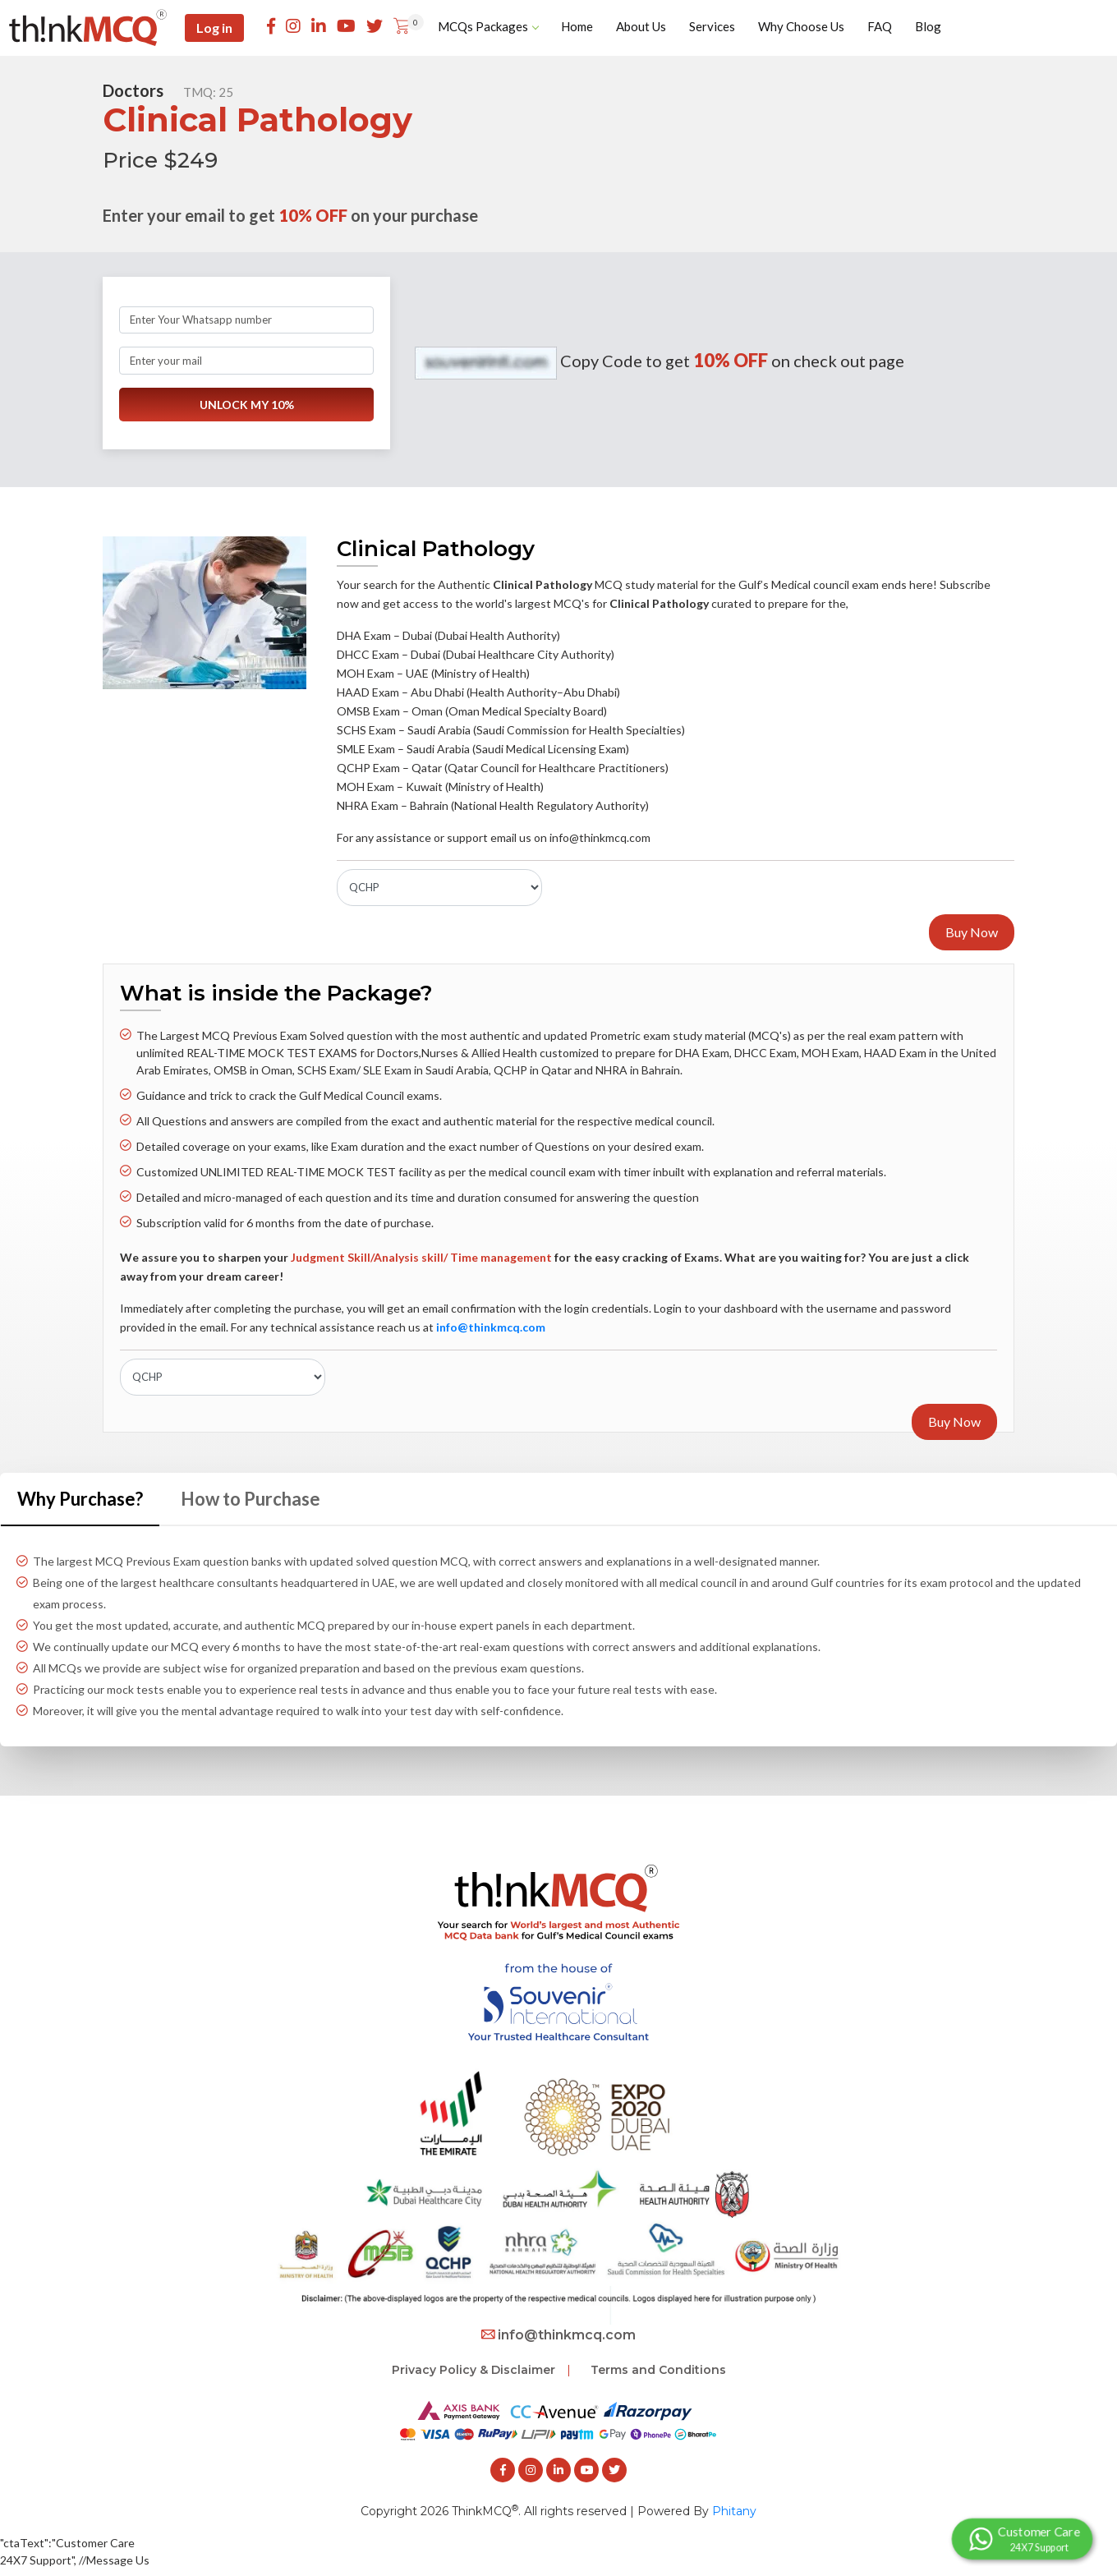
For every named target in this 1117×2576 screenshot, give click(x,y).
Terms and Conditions (658, 2369)
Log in (214, 27)
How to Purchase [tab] (250, 1499)
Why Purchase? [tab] (80, 1499)
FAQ (879, 26)
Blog (928, 26)
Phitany (734, 2511)
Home (577, 26)
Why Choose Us (801, 26)
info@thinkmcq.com (558, 2335)
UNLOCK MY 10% (247, 405)
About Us (641, 26)
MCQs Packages (488, 26)
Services (712, 26)
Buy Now (971, 932)
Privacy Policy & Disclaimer (473, 2369)
